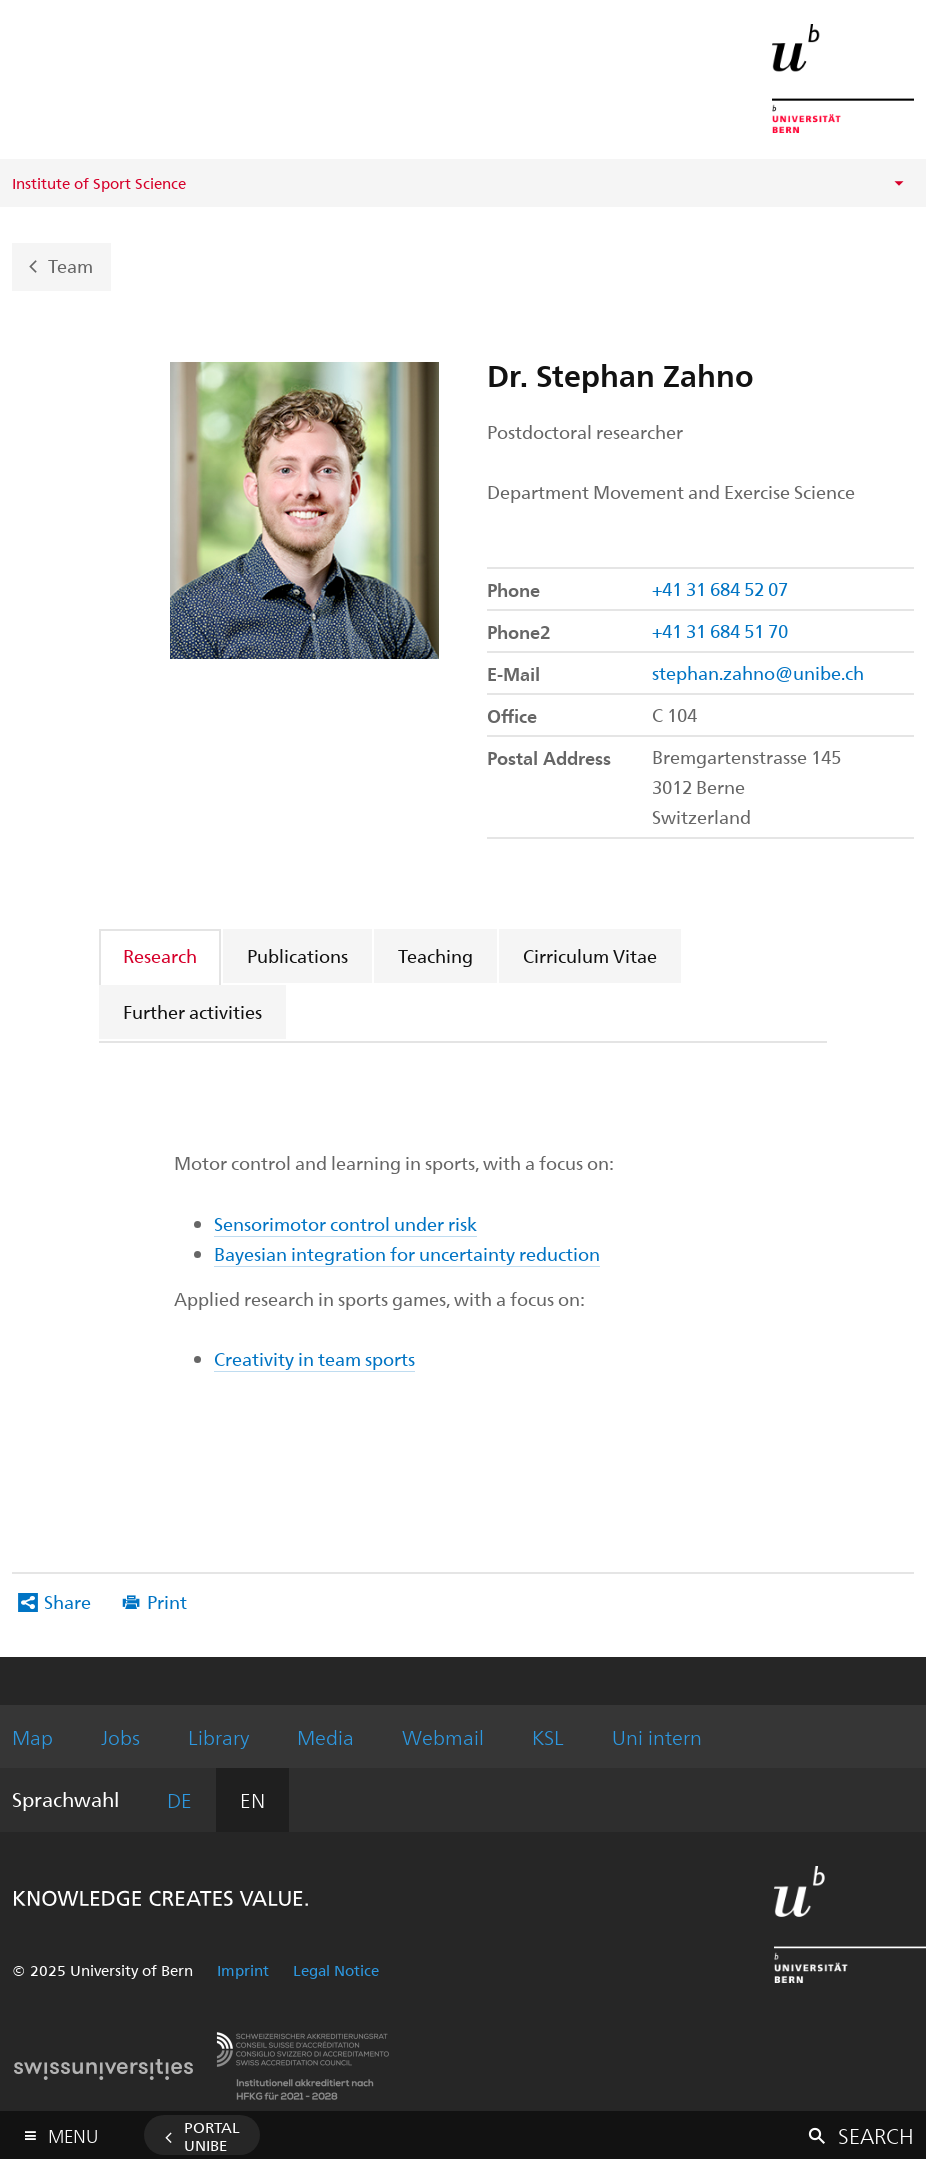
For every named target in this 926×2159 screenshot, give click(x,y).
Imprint (243, 1970)
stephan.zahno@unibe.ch (758, 672)
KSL (548, 1736)
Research (160, 955)
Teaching (435, 955)
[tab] (161, 955)
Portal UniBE (212, 2136)
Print (167, 1601)
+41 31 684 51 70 (720, 630)
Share (67, 1601)
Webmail (443, 1736)
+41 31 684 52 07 (720, 588)
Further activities (192, 1011)
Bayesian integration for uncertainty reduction (407, 1253)
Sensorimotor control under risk (345, 1223)
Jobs (120, 1736)
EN (252, 1799)
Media (325, 1736)
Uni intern (657, 1736)
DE (179, 1799)
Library (218, 1736)
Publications (297, 955)
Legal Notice (336, 1970)
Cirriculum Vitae (590, 955)
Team (70, 264)
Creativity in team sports (314, 1358)
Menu (73, 2131)
